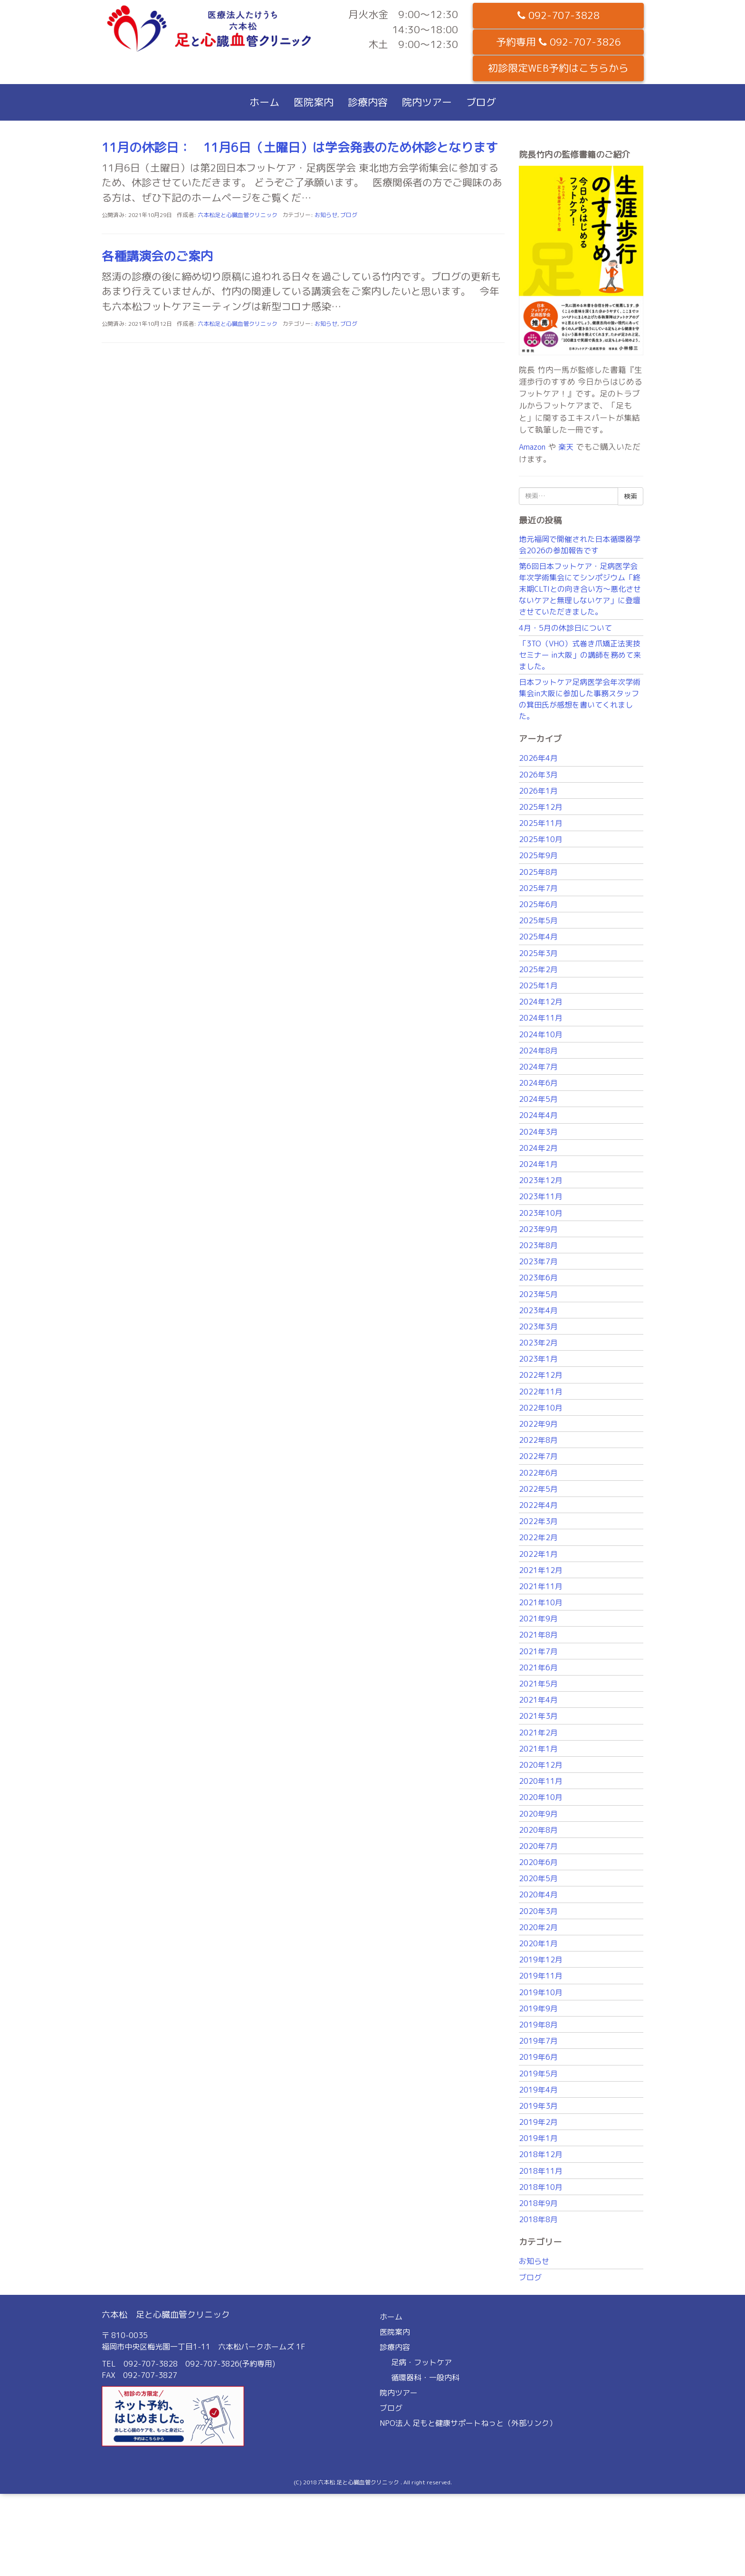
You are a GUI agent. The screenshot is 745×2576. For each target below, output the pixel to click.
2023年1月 (538, 1359)
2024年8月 (538, 1050)
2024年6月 (538, 1083)
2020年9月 (538, 1814)
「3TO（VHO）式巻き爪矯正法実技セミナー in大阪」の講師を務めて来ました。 (580, 655)
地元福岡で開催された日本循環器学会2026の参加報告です (579, 545)
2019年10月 (541, 1992)
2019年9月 (538, 2008)
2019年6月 (538, 2057)
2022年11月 (541, 1391)
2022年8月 (538, 1440)
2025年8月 (538, 872)
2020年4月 (538, 1894)
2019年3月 (538, 2106)
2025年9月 (538, 855)
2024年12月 (541, 1001)
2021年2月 (538, 1732)
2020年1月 (538, 1943)
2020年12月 (541, 1765)
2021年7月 (538, 1651)
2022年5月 (538, 1489)
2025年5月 (538, 920)
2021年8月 (538, 1634)
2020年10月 (541, 1797)
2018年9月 (538, 2203)
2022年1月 (538, 1554)
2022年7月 (538, 1456)
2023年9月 (538, 1229)
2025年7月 (538, 888)
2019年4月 (538, 2089)
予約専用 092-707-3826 (558, 42)
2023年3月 (538, 1326)
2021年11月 (541, 1586)
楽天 (565, 447)
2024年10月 (541, 1034)
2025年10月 (541, 839)
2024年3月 (538, 1132)
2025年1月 (538, 985)
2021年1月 (538, 1748)
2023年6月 (538, 1277)
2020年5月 (538, 1878)
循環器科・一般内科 (425, 2377)
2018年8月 (538, 2219)
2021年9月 (538, 1618)
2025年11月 (541, 823)
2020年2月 (538, 1927)
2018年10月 (541, 2187)
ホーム (264, 102)
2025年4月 (538, 936)
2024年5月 (538, 1099)
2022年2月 (538, 1537)
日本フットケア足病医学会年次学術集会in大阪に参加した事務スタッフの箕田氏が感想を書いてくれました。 (579, 699)
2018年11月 (541, 2171)
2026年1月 (538, 791)
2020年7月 (538, 1846)
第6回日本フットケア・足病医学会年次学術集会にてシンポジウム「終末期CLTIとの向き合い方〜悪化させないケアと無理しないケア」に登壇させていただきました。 (580, 589)
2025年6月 (538, 904)
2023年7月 (538, 1261)
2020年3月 (538, 1911)
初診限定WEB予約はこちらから (558, 68)
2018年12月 (541, 2154)
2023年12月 (541, 1180)
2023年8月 (538, 1245)
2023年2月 (538, 1342)
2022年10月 (541, 1407)
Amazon (532, 447)
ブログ (481, 102)
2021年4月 (538, 1700)
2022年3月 (538, 1521)
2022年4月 (538, 1505)
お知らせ (326, 215)
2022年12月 (541, 1375)
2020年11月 (541, 1781)
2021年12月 (541, 1570)
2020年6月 (538, 1862)
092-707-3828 (558, 15)
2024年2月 (538, 1148)
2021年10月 (541, 1602)
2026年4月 (538, 758)
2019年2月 (538, 2122)
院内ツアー (427, 102)
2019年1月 (538, 2138)
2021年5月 (538, 1683)
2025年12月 (541, 807)
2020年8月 (538, 1830)
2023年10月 (541, 1213)
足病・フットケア (421, 2362)
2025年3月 (538, 953)
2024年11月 (541, 1018)
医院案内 (314, 102)
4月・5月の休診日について (565, 628)
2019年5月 (538, 2073)
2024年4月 (538, 1115)
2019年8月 (538, 2024)
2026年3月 (538, 774)
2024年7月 (538, 1066)
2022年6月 (538, 1473)
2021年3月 (538, 1716)
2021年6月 (538, 1667)
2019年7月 (538, 2041)
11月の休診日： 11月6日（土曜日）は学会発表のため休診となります (300, 147)
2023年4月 (538, 1310)
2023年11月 (541, 1196)
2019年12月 (541, 1959)
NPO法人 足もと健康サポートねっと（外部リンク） (468, 2423)
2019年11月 (541, 1975)
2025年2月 (538, 969)
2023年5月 (538, 1294)
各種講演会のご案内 (157, 256)
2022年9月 (538, 1424)
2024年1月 (538, 1164)
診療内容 (368, 102)
